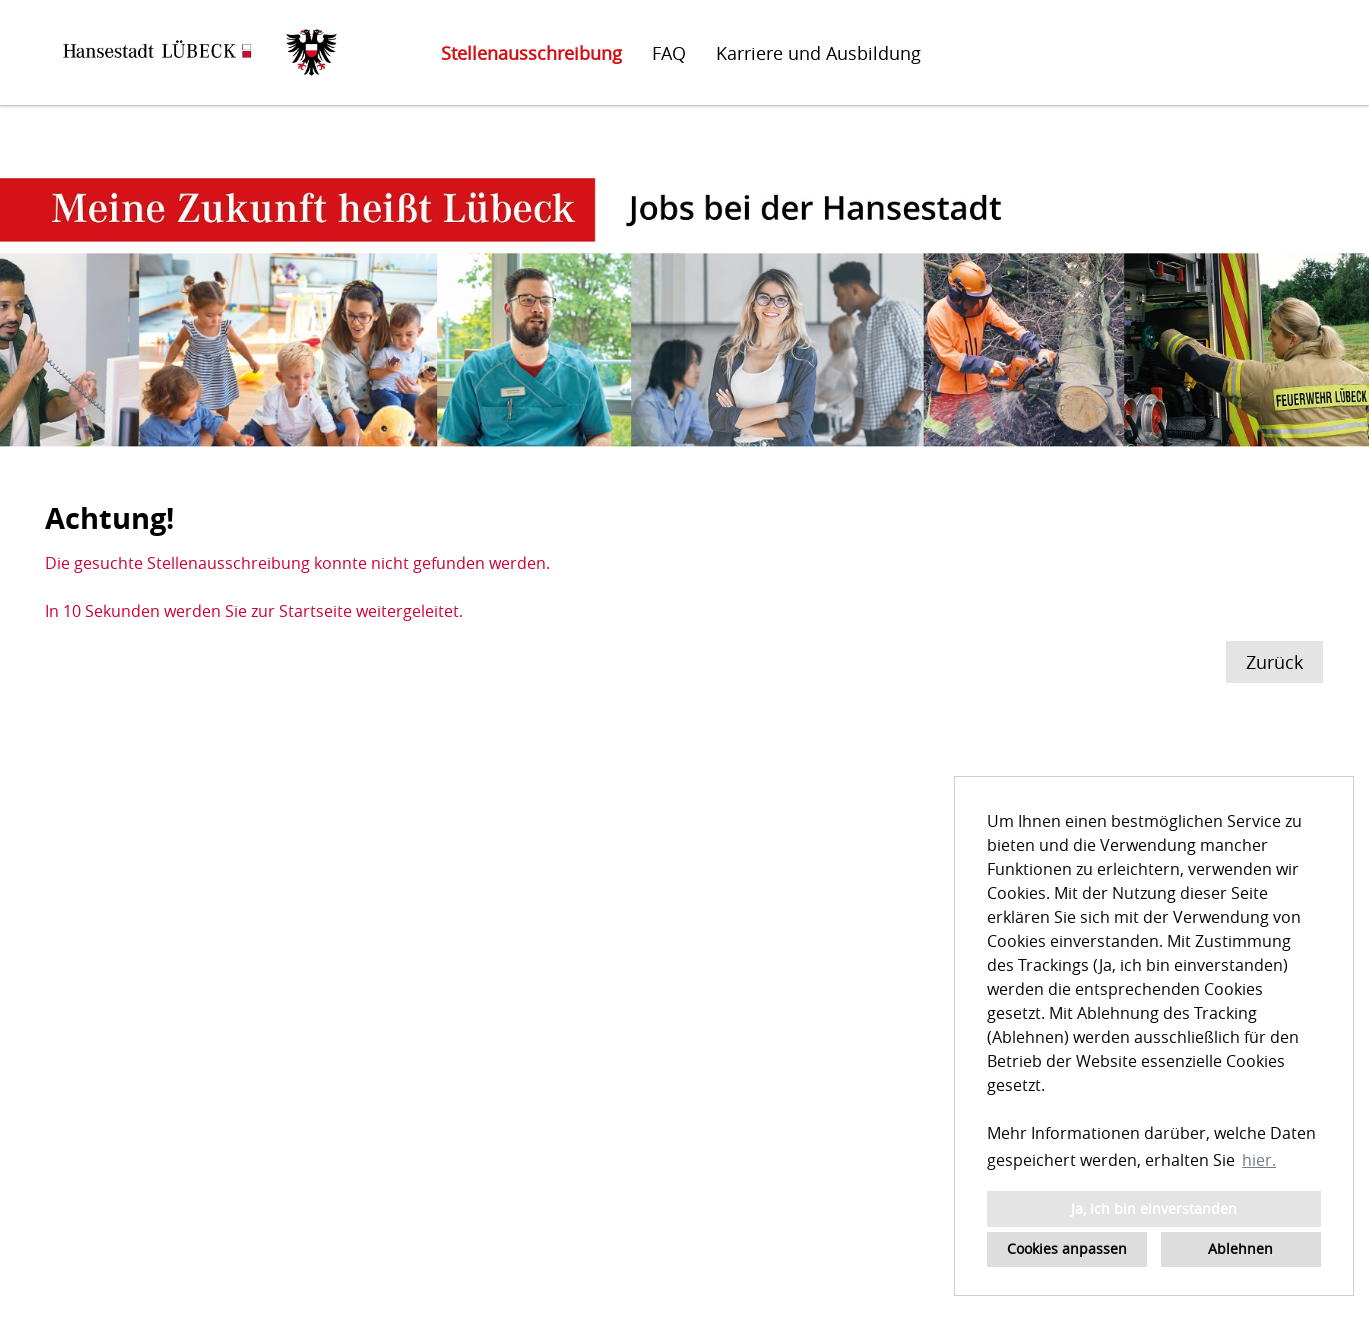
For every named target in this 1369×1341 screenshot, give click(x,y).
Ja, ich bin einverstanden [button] (1154, 1208)
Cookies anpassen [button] (1067, 1248)
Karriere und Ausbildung (818, 53)
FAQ (669, 53)
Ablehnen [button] (1240, 1248)
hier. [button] (1259, 1160)
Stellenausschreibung (531, 53)
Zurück (1274, 662)
